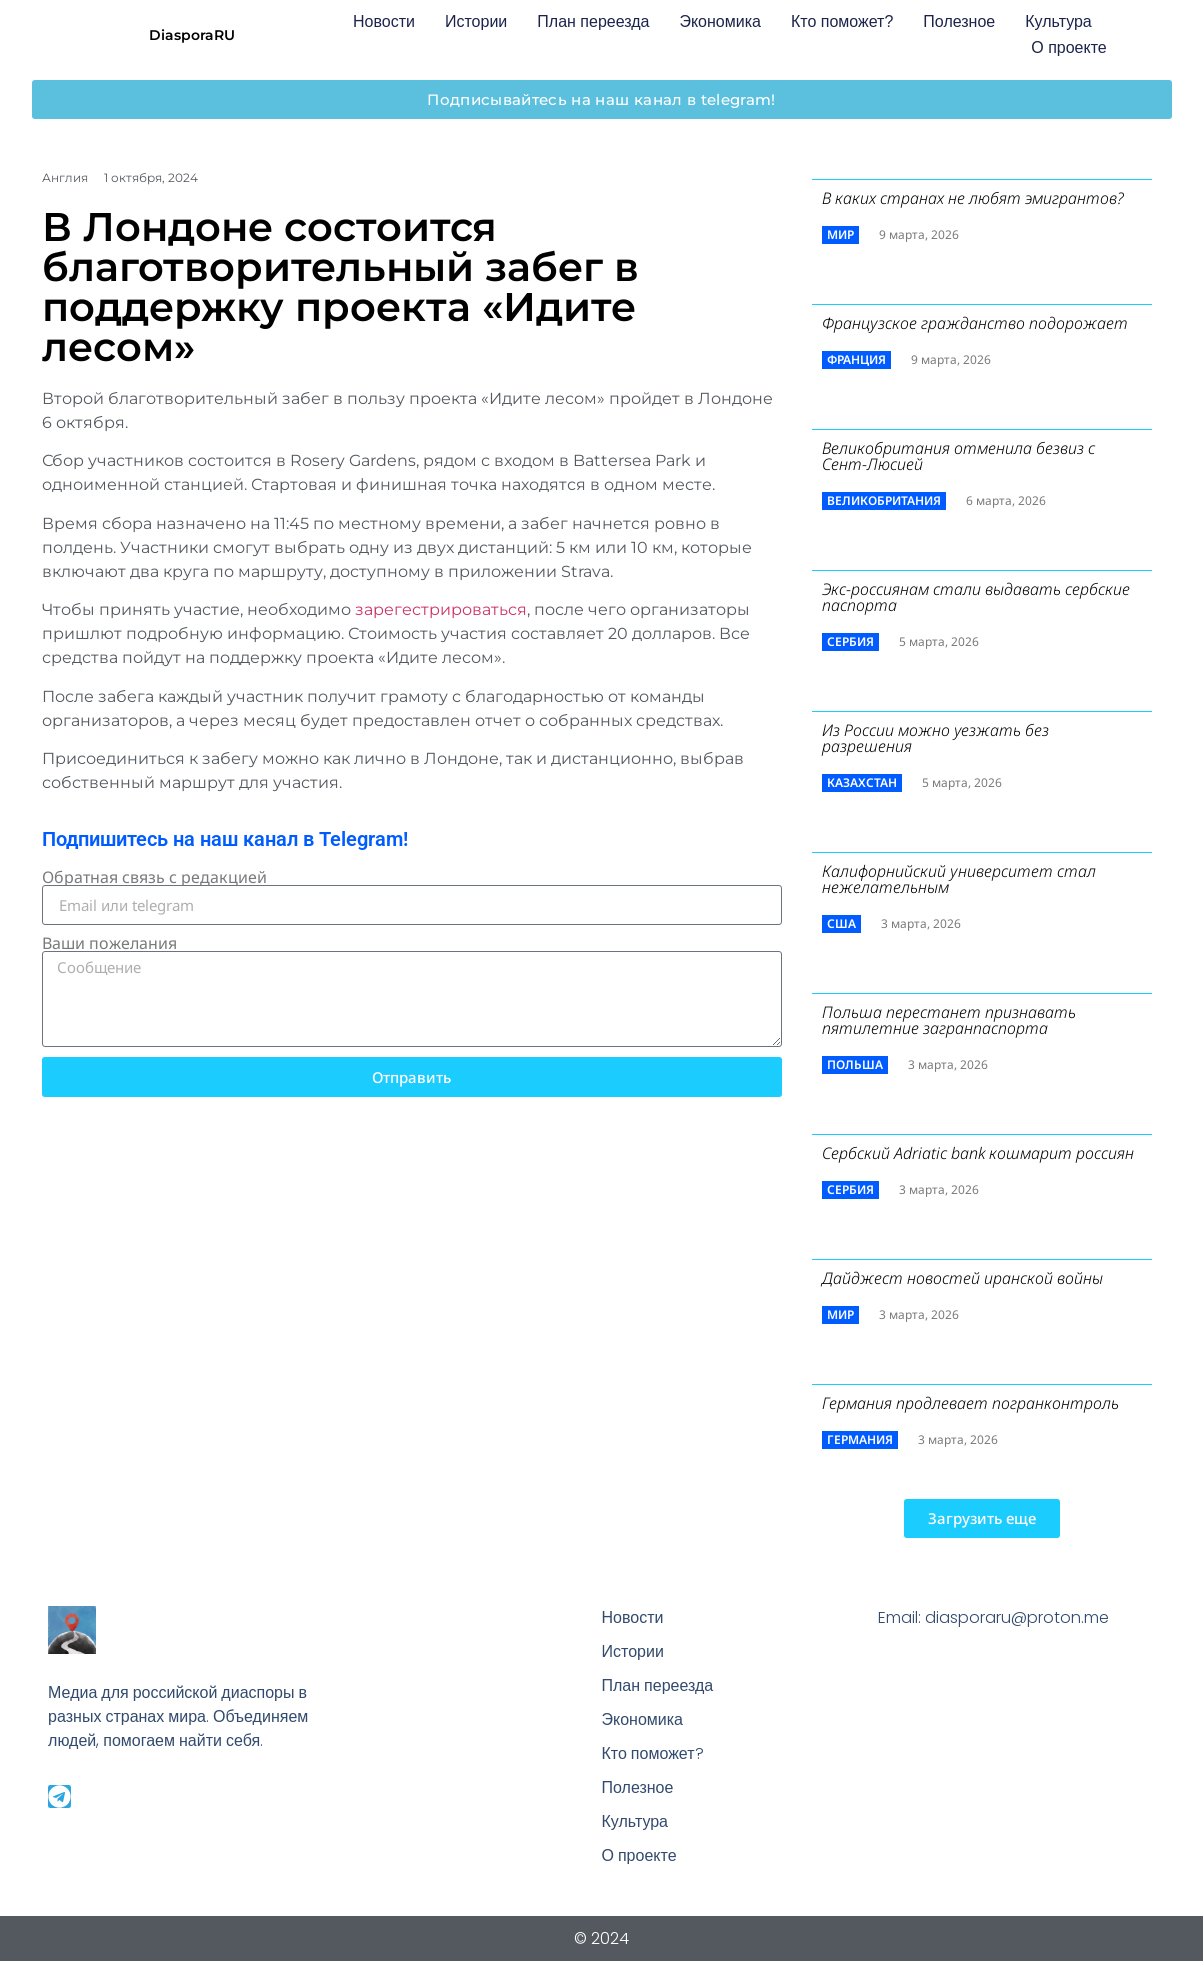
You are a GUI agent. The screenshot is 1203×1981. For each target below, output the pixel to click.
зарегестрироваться (441, 609)
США (841, 923)
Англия (65, 177)
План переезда (593, 21)
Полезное (959, 21)
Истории (476, 21)
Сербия (850, 641)
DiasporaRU (192, 35)
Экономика (720, 21)
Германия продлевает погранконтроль (970, 1403)
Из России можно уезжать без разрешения (935, 738)
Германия (860, 1439)
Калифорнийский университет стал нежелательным (959, 879)
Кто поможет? (842, 21)
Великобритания (884, 500)
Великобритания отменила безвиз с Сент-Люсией (958, 456)
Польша (855, 1064)
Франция (856, 359)
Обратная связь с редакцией (154, 877)
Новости (384, 21)
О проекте (1068, 47)
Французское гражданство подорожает (975, 323)
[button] (982, 1518)
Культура (1058, 21)
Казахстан (862, 782)
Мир (840, 234)
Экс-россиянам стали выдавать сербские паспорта (976, 597)
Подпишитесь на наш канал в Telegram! (225, 839)
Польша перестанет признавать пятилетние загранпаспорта (949, 1020)
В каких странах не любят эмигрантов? (973, 198)
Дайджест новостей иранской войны (962, 1278)
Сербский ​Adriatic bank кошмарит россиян (978, 1153)
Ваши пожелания (109, 943)
